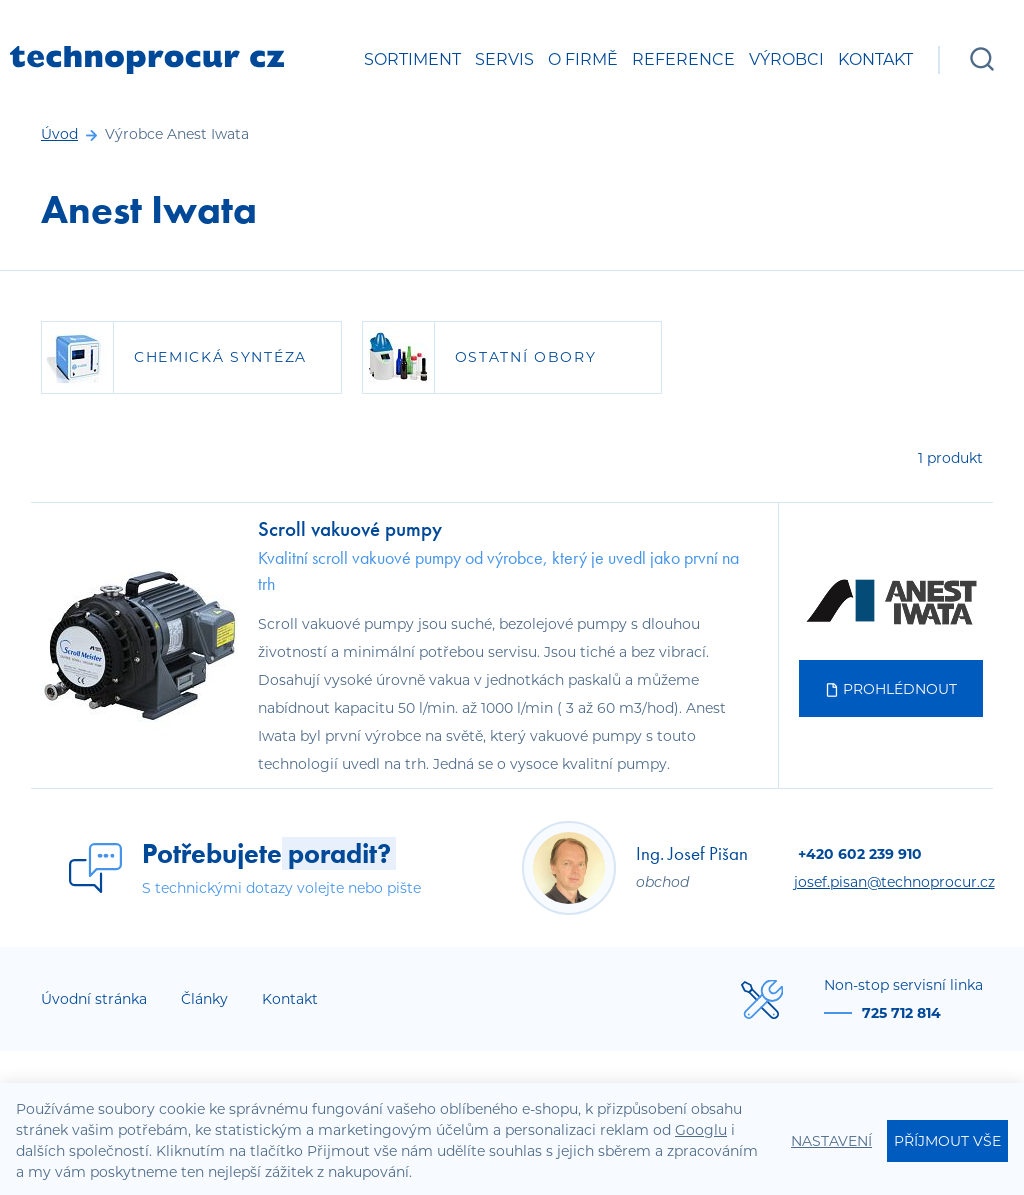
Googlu (701, 1130)
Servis (504, 59)
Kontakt (875, 59)
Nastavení (831, 1141)
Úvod (59, 134)
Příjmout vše (947, 1141)
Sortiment (412, 59)
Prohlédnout (891, 689)
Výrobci (786, 59)
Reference (683, 59)
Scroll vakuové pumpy (350, 528)
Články (204, 999)
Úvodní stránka (94, 999)
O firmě (583, 59)
